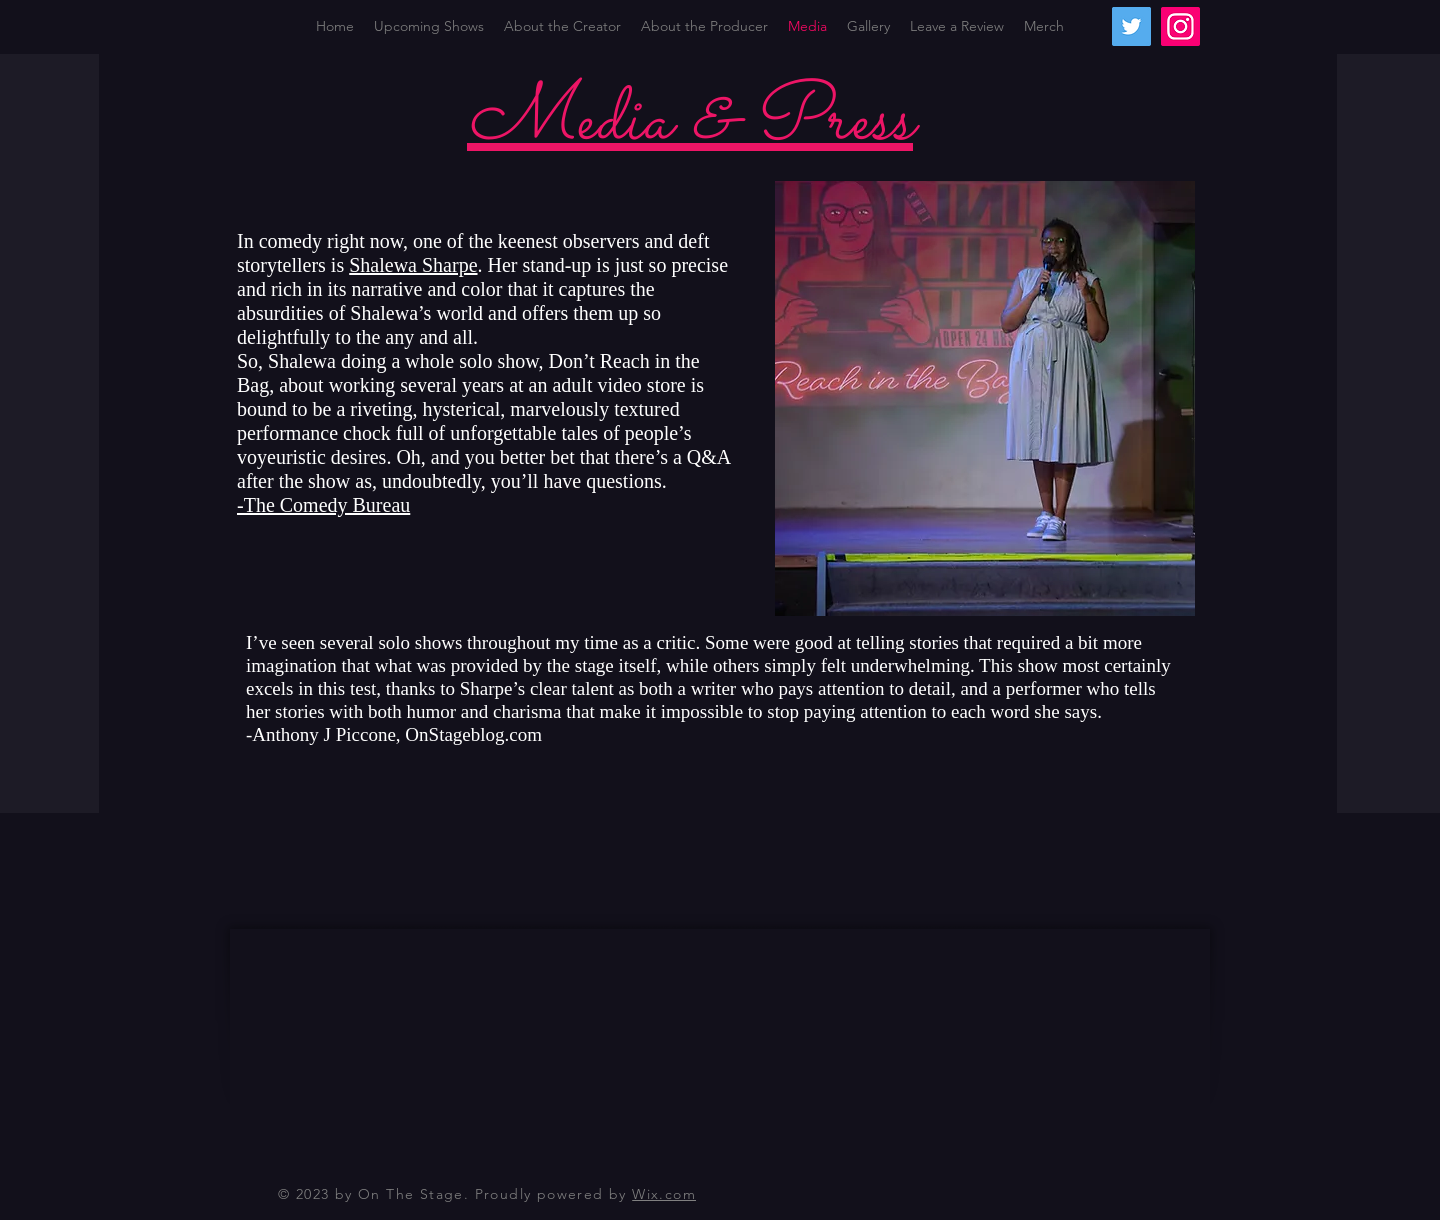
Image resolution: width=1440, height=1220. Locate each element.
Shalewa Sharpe (413, 265)
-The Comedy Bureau (323, 505)
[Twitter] (1131, 26)
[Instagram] (1180, 26)
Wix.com (664, 1194)
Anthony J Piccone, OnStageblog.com (397, 734)
